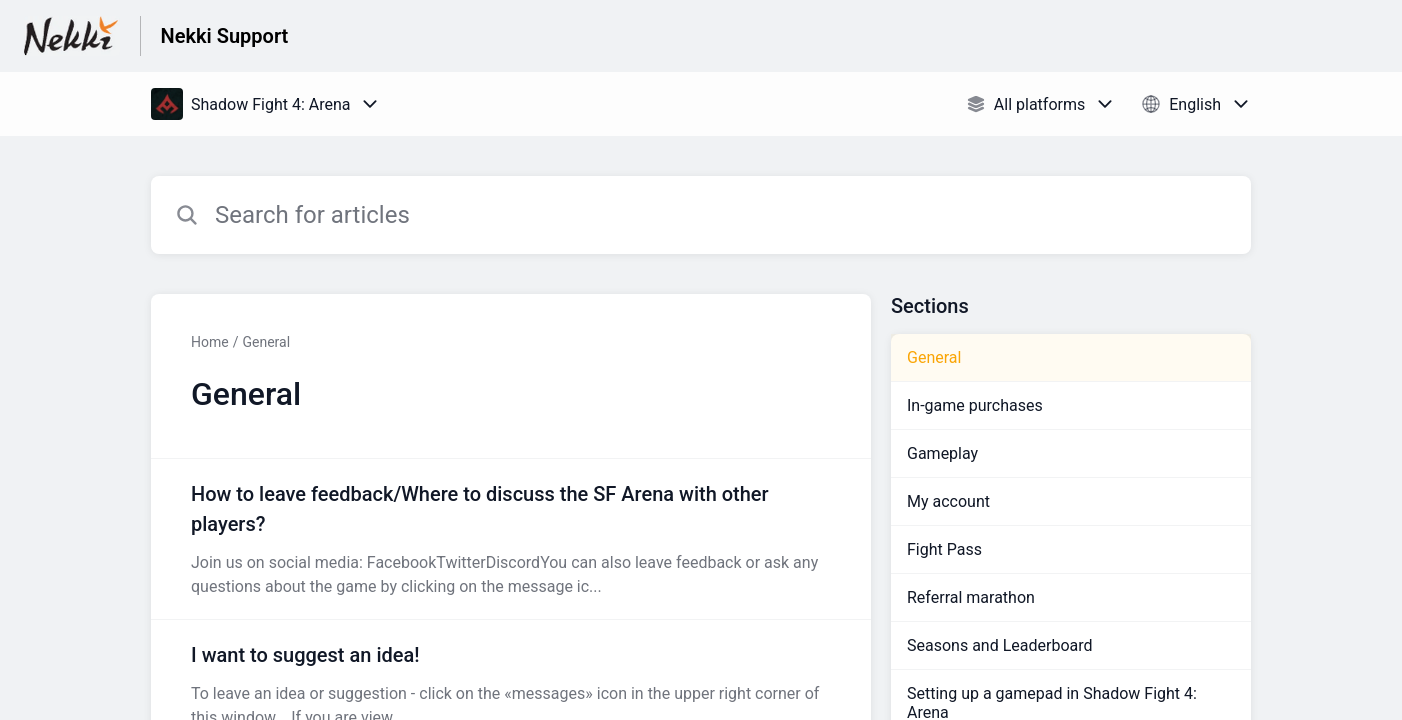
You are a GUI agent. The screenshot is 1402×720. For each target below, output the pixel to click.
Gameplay (942, 453)
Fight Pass (944, 549)
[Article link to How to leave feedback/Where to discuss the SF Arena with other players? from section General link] (511, 539)
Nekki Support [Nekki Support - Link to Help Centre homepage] (225, 36)
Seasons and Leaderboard (1000, 645)
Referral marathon (971, 597)
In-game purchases (975, 405)
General (266, 342)
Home (210, 342)
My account (948, 501)
